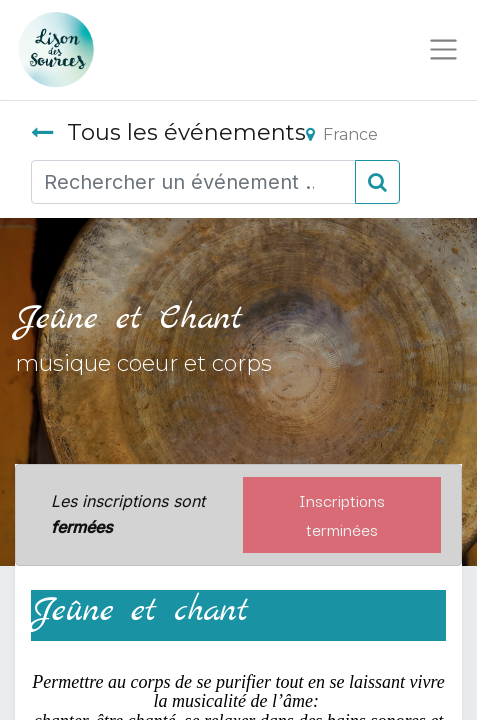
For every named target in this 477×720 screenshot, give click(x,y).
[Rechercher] (377, 182)
